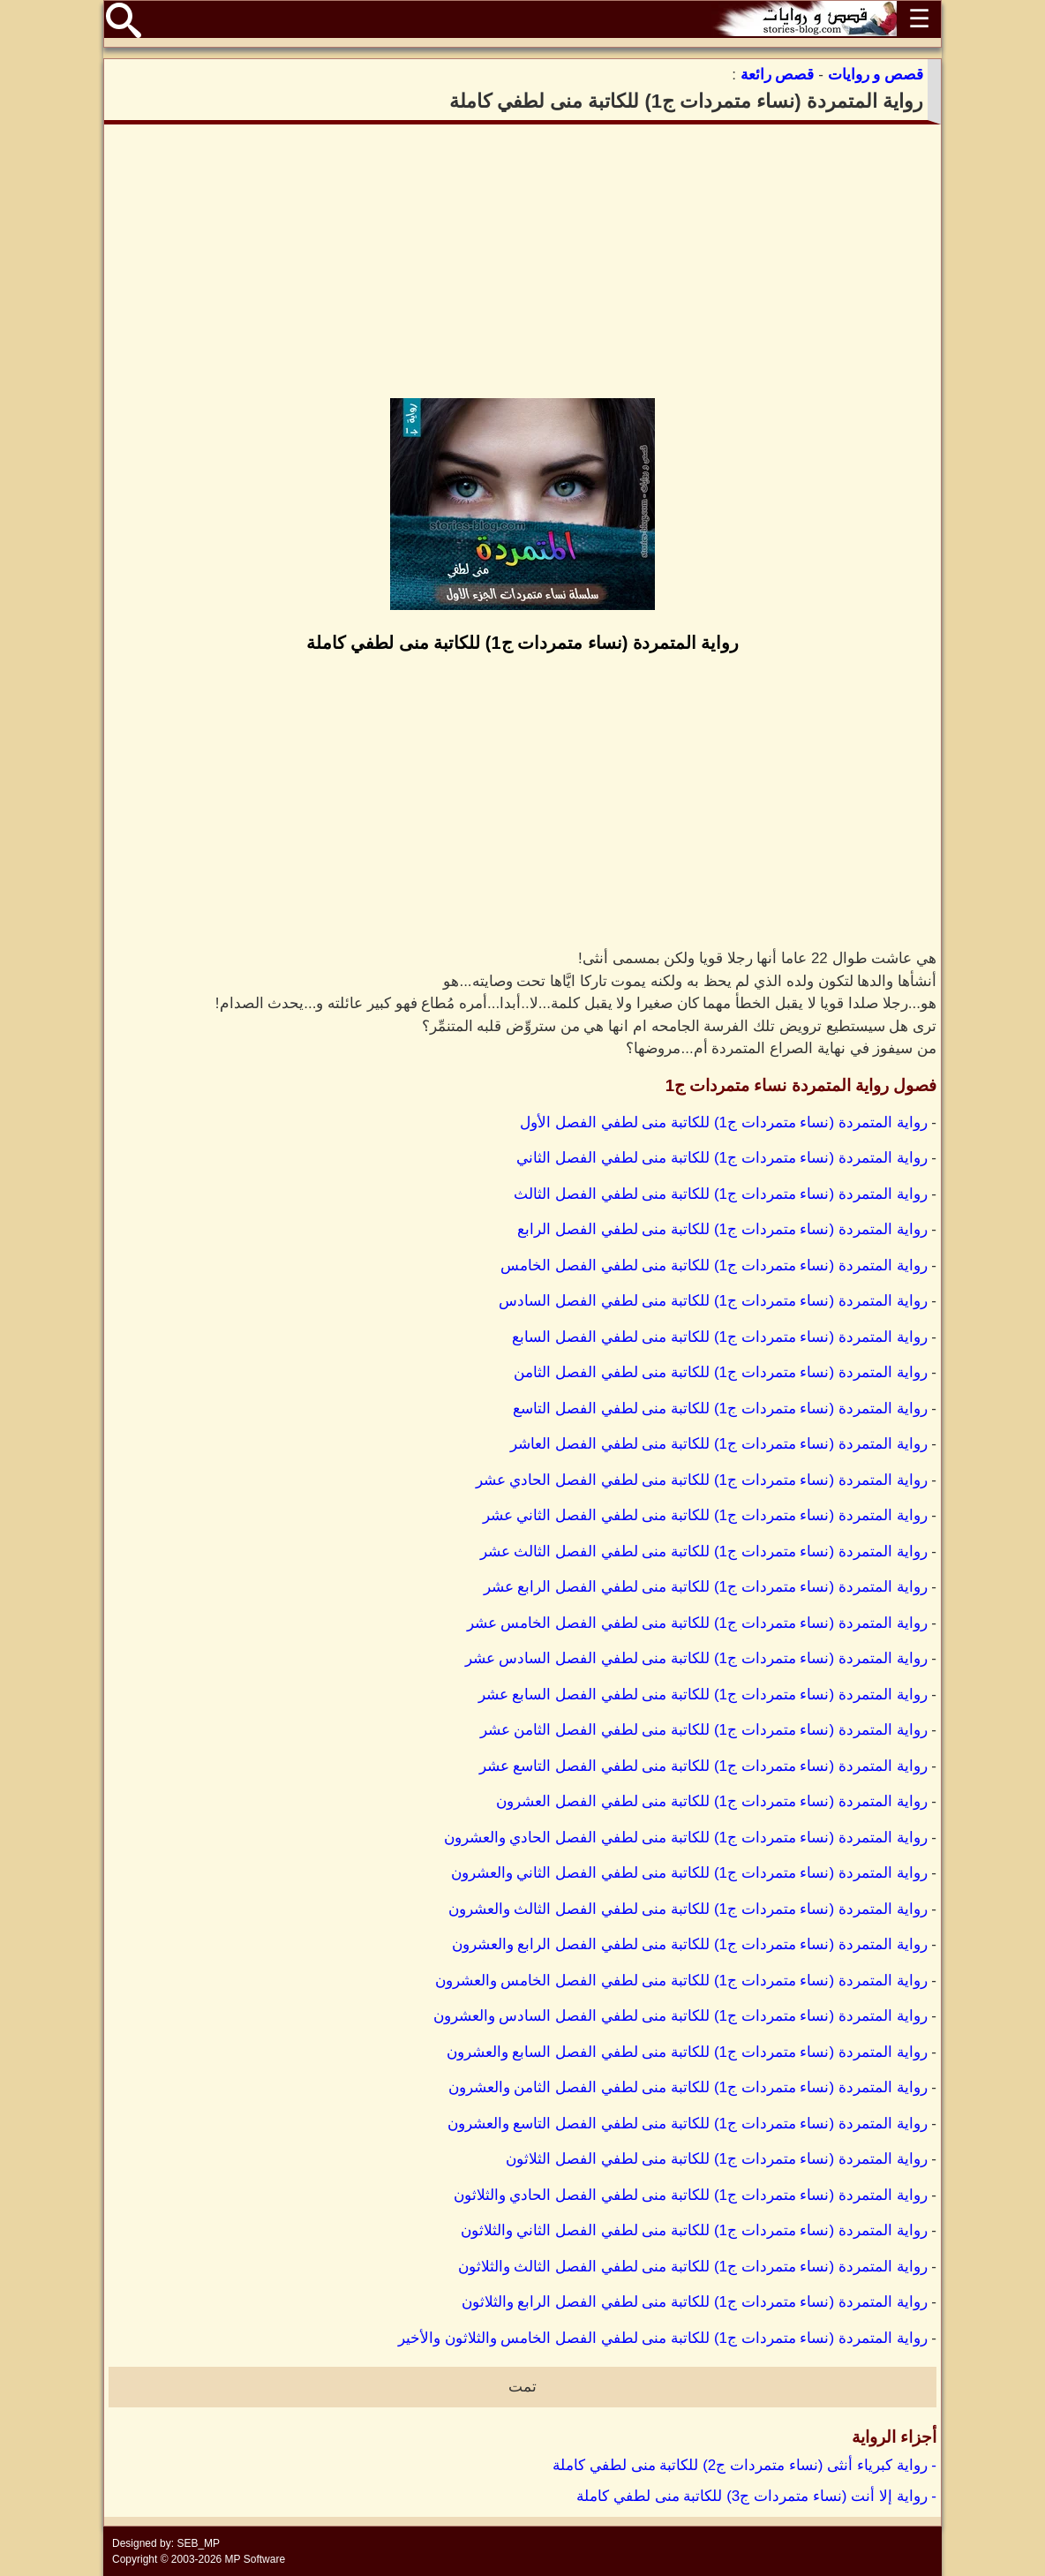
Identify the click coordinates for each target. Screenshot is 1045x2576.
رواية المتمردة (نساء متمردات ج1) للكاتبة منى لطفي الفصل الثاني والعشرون (689, 1872)
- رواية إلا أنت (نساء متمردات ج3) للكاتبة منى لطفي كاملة (756, 2496)
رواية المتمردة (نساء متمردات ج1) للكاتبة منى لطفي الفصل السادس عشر (696, 1658)
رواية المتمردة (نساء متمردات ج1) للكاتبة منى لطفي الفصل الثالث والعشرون (688, 1909)
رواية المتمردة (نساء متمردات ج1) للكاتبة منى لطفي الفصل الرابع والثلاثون (695, 2302)
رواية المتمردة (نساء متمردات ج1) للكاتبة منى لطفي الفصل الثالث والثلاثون (693, 2266)
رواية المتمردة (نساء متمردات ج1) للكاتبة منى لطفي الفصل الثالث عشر (704, 1551)
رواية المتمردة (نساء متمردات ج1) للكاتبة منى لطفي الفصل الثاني (721, 1157)
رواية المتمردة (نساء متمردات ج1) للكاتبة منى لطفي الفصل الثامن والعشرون (688, 2087)
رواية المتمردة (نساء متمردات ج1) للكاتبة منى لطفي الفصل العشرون (711, 1801)
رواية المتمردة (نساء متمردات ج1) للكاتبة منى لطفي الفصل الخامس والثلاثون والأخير (663, 2338)
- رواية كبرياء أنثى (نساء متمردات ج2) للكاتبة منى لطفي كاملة (744, 2465)
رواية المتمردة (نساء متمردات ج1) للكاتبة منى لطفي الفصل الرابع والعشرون (690, 1944)
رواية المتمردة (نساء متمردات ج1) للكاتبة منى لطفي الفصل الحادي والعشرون (686, 1837)
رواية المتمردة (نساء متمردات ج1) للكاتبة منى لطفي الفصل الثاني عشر (705, 1515)
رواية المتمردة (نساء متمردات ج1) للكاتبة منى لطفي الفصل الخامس (713, 1265)
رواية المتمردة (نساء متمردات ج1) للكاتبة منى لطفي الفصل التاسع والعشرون (687, 2123)
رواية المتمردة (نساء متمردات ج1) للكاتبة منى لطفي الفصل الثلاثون (716, 2158)
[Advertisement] (522, 261)
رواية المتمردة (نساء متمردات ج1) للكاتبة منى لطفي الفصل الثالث (720, 1194)
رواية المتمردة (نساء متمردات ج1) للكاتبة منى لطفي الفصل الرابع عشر (706, 1586)
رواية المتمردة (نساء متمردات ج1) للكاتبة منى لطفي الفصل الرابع (722, 1229)
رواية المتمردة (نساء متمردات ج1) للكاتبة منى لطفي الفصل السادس (713, 1300)
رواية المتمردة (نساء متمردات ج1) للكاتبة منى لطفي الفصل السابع (719, 1337)
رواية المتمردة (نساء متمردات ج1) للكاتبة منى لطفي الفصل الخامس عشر (697, 1623)
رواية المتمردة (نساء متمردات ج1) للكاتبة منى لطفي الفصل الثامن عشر (704, 1729)
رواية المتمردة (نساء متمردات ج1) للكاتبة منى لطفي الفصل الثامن (720, 1372)
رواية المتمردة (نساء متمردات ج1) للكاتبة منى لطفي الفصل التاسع (720, 1408)
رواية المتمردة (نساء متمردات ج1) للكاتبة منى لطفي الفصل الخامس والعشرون (681, 1980)
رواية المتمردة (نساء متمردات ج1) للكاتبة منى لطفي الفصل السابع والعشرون (687, 2052)
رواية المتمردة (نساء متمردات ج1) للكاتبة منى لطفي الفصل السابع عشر (703, 1694)
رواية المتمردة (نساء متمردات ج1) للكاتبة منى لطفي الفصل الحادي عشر (702, 1480)
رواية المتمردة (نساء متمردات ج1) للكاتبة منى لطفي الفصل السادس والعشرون (680, 2015)
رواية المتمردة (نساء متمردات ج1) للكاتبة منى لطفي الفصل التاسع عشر (703, 1766)
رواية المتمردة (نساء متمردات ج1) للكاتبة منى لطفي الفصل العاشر (718, 1443)
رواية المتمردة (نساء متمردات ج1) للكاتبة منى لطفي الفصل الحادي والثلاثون (691, 2195)
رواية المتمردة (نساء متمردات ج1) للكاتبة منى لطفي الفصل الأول (723, 1122)
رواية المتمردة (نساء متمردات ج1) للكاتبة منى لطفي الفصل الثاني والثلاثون (694, 2230)
